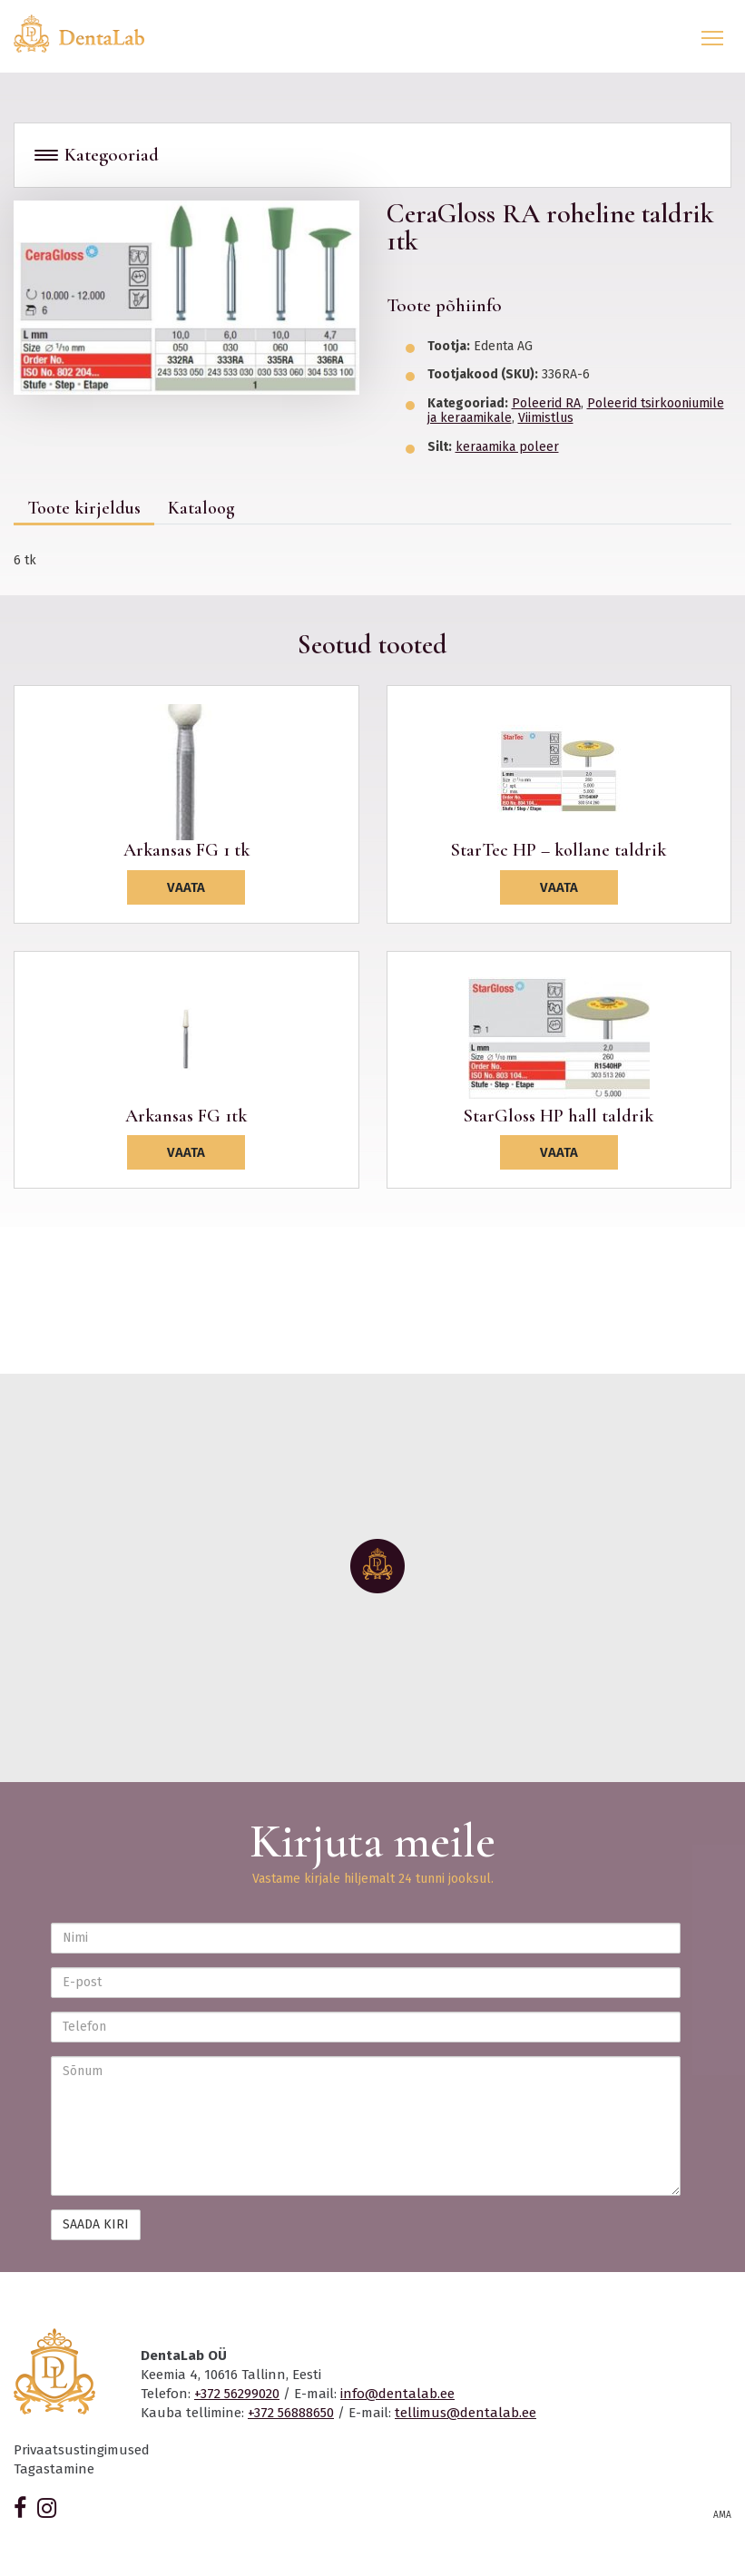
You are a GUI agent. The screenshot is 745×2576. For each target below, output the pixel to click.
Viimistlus (545, 418)
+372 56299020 (236, 2393)
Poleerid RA (546, 403)
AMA (722, 2515)
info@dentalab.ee (397, 2393)
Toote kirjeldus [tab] (84, 508)
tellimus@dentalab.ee (465, 2413)
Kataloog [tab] (201, 508)
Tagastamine (54, 2469)
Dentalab (90, 34)
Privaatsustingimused (82, 2450)
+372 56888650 (291, 2413)
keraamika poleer (507, 447)
